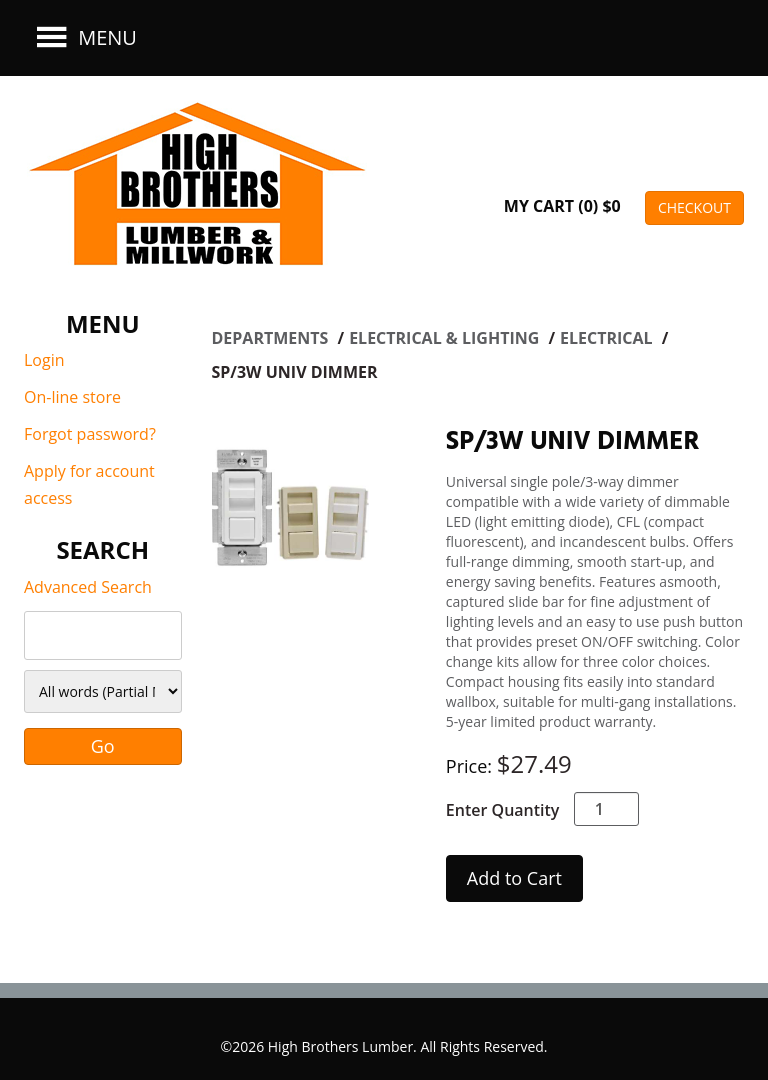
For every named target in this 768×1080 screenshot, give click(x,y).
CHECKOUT (694, 207)
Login (44, 360)
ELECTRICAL (608, 338)
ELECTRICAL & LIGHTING (446, 338)
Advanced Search (88, 587)
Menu (84, 38)
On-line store (72, 397)
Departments (272, 338)
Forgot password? (90, 434)
